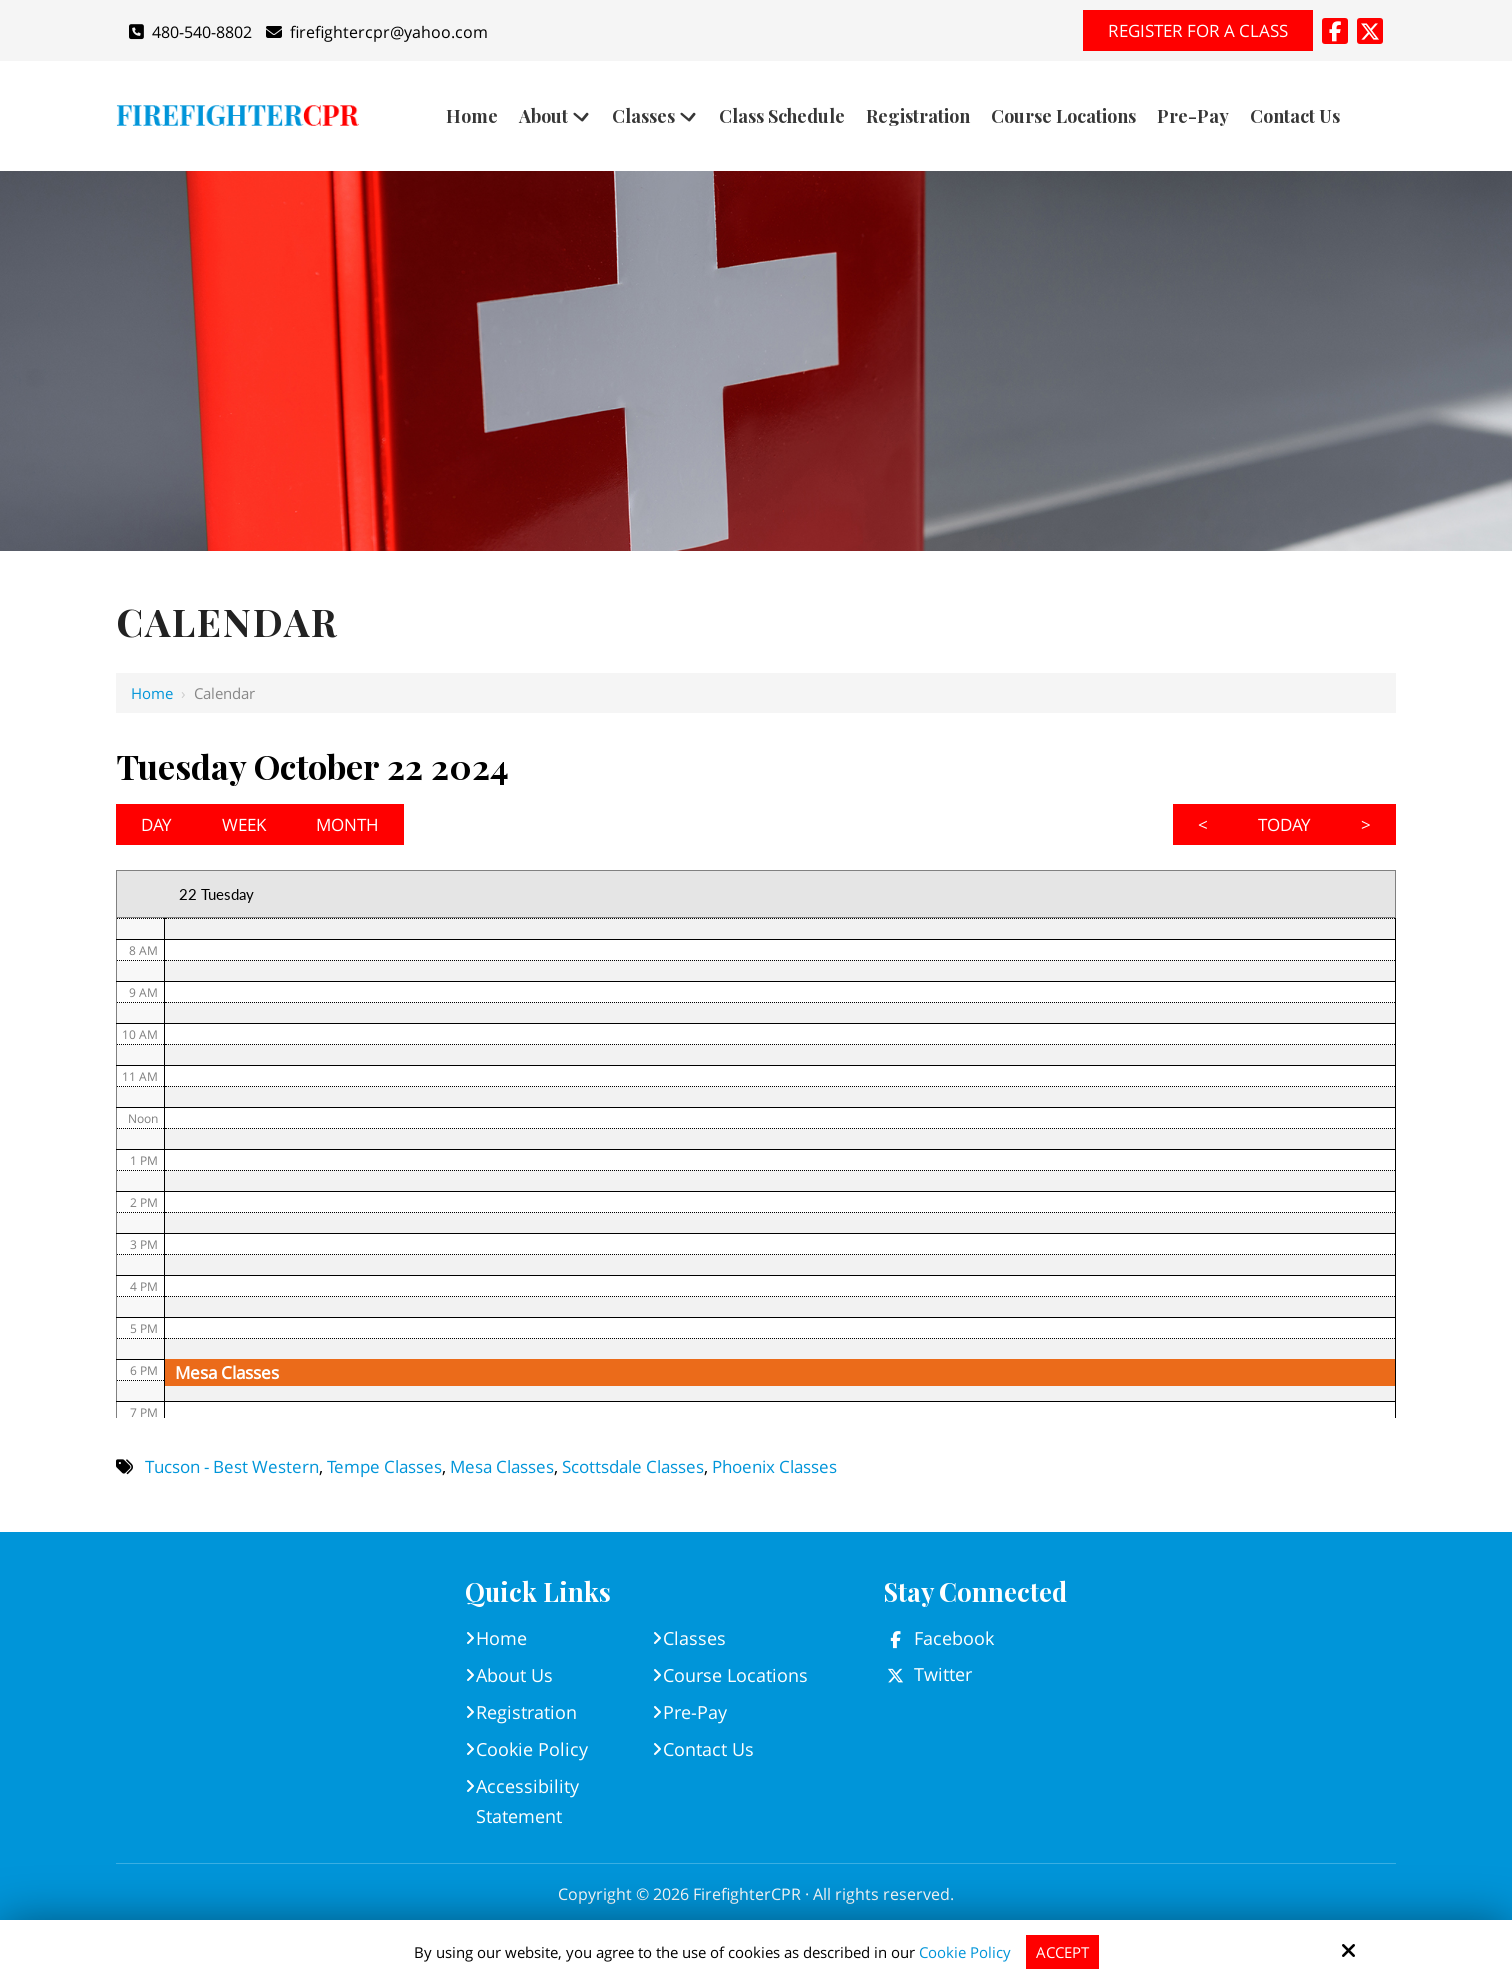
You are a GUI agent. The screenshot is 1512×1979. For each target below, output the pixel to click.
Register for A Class (1198, 30)
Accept (1062, 1952)
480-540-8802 (190, 32)
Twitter (943, 1674)
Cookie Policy (965, 1952)
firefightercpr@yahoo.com (377, 32)
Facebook (954, 1638)
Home (152, 693)
